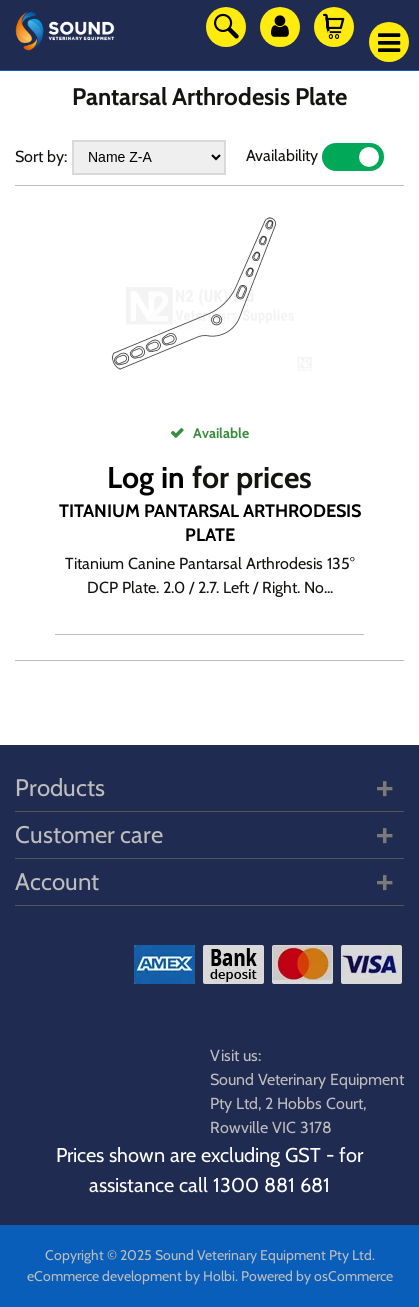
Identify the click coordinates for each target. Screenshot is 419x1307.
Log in (146, 477)
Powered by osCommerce (317, 1276)
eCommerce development (104, 1276)
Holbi (219, 1276)
